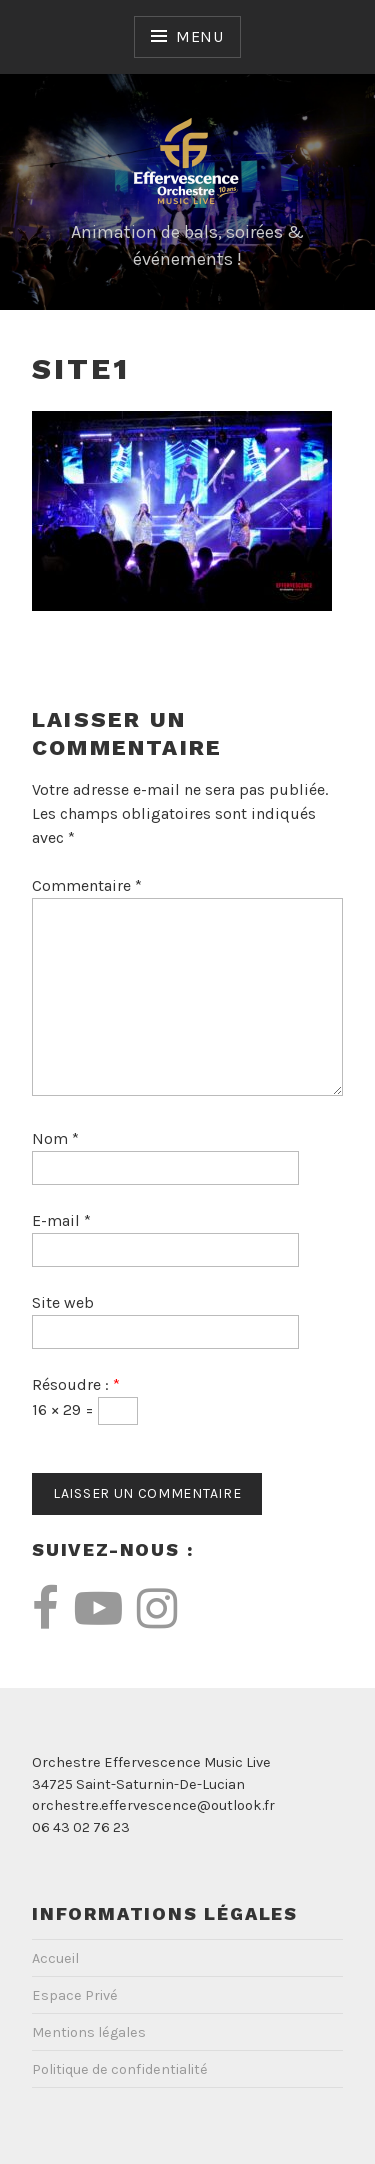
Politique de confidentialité (120, 2069)
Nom (55, 1138)
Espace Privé (75, 1995)
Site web (63, 1302)
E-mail (61, 1220)
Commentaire (87, 885)
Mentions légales (89, 2032)
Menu (200, 36)
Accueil (55, 1958)
